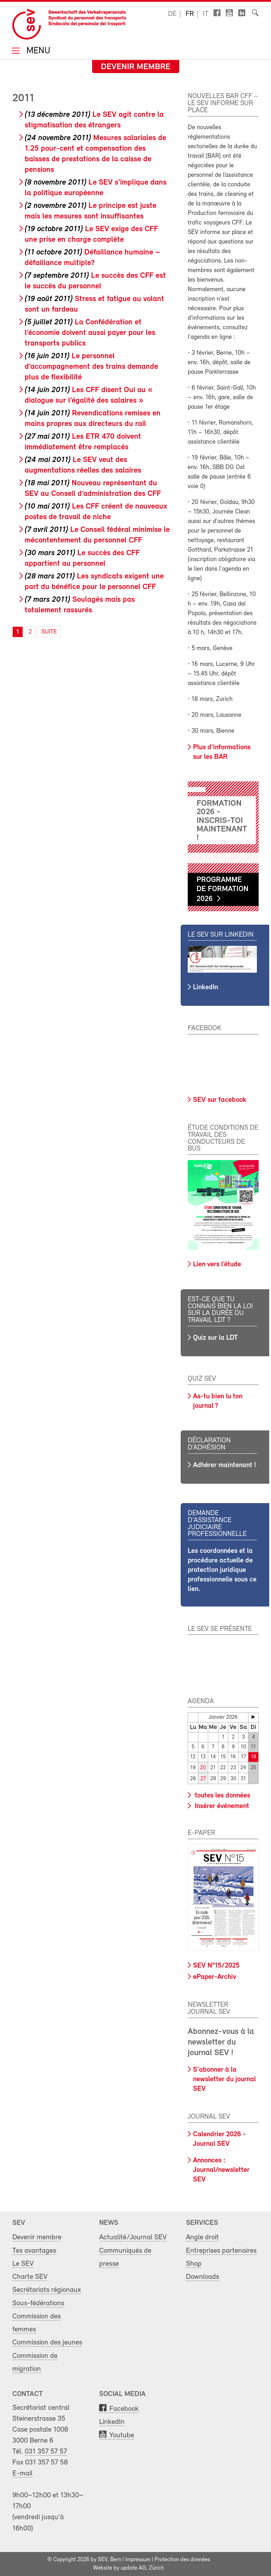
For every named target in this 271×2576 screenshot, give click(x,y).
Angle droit (202, 2237)
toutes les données (221, 1795)
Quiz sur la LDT (215, 1337)
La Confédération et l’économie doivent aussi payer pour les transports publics (90, 333)
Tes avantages (34, 2250)
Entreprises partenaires (221, 2250)
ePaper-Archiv (214, 1977)
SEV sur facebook (219, 1100)
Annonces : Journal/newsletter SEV (221, 2170)
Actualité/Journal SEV (133, 2237)
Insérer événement (221, 1806)
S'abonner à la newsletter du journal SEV (224, 2079)
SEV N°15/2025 (216, 1965)
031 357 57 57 (46, 2451)
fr (190, 14)
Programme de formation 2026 (222, 889)
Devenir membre (135, 67)
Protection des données (182, 2560)
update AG (133, 2568)
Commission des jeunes (47, 2342)
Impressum (137, 2560)
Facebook (124, 2409)
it (206, 14)
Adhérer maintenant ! (224, 1465)
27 (203, 1779)
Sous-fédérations (38, 2303)
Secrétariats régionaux (46, 2290)
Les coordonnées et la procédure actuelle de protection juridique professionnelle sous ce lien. (222, 1570)
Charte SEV (29, 2277)
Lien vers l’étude (217, 1264)
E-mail (22, 2473)
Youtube (121, 2435)
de (172, 14)
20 (203, 1768)
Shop (193, 2264)
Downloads (202, 2277)
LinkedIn (205, 987)
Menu (37, 51)
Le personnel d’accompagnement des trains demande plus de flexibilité (91, 367)
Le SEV (23, 2264)
